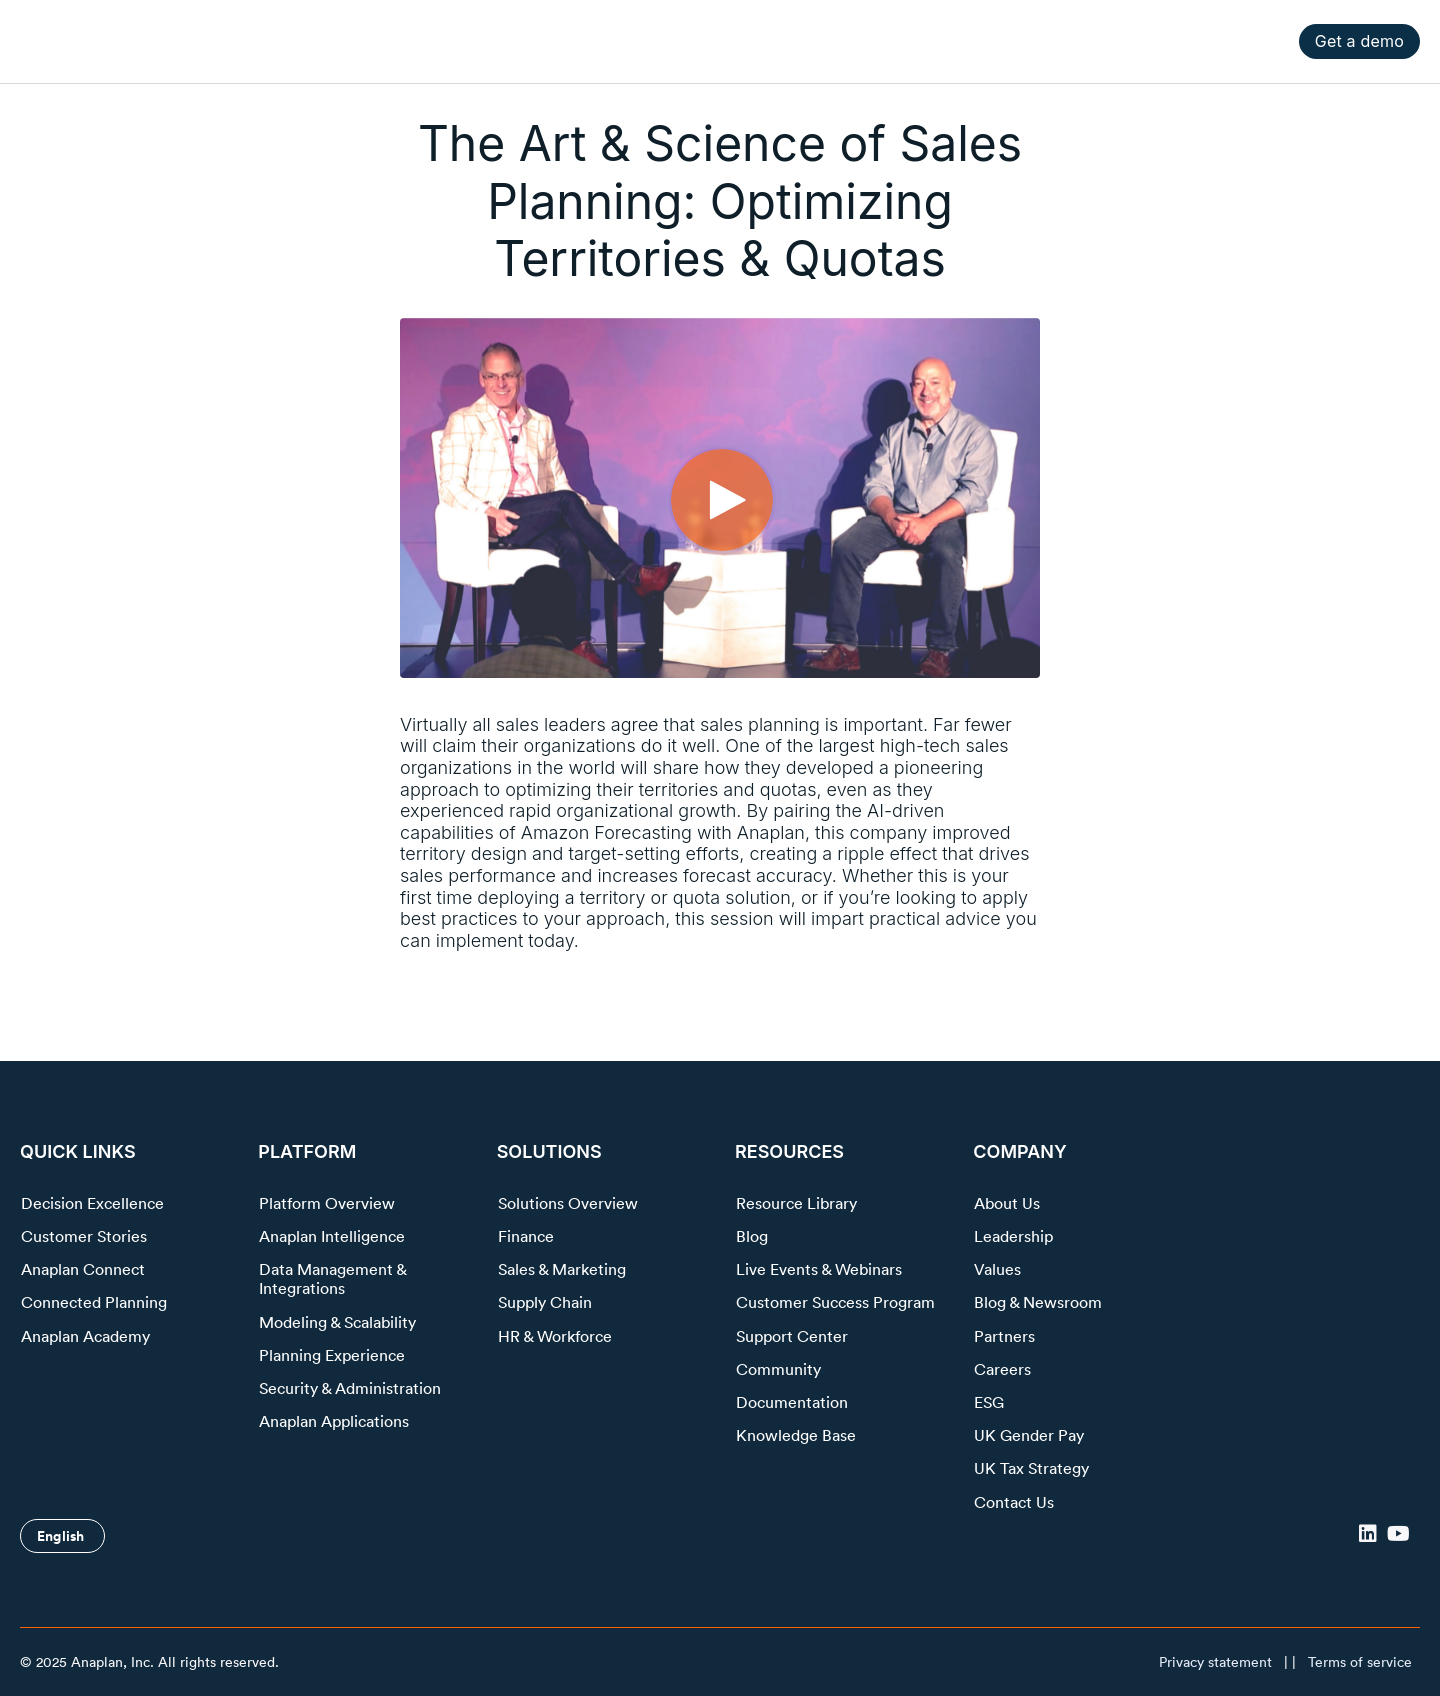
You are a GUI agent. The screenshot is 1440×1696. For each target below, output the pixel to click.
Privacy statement (1215, 1662)
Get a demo (1359, 41)
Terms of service (1360, 1662)
